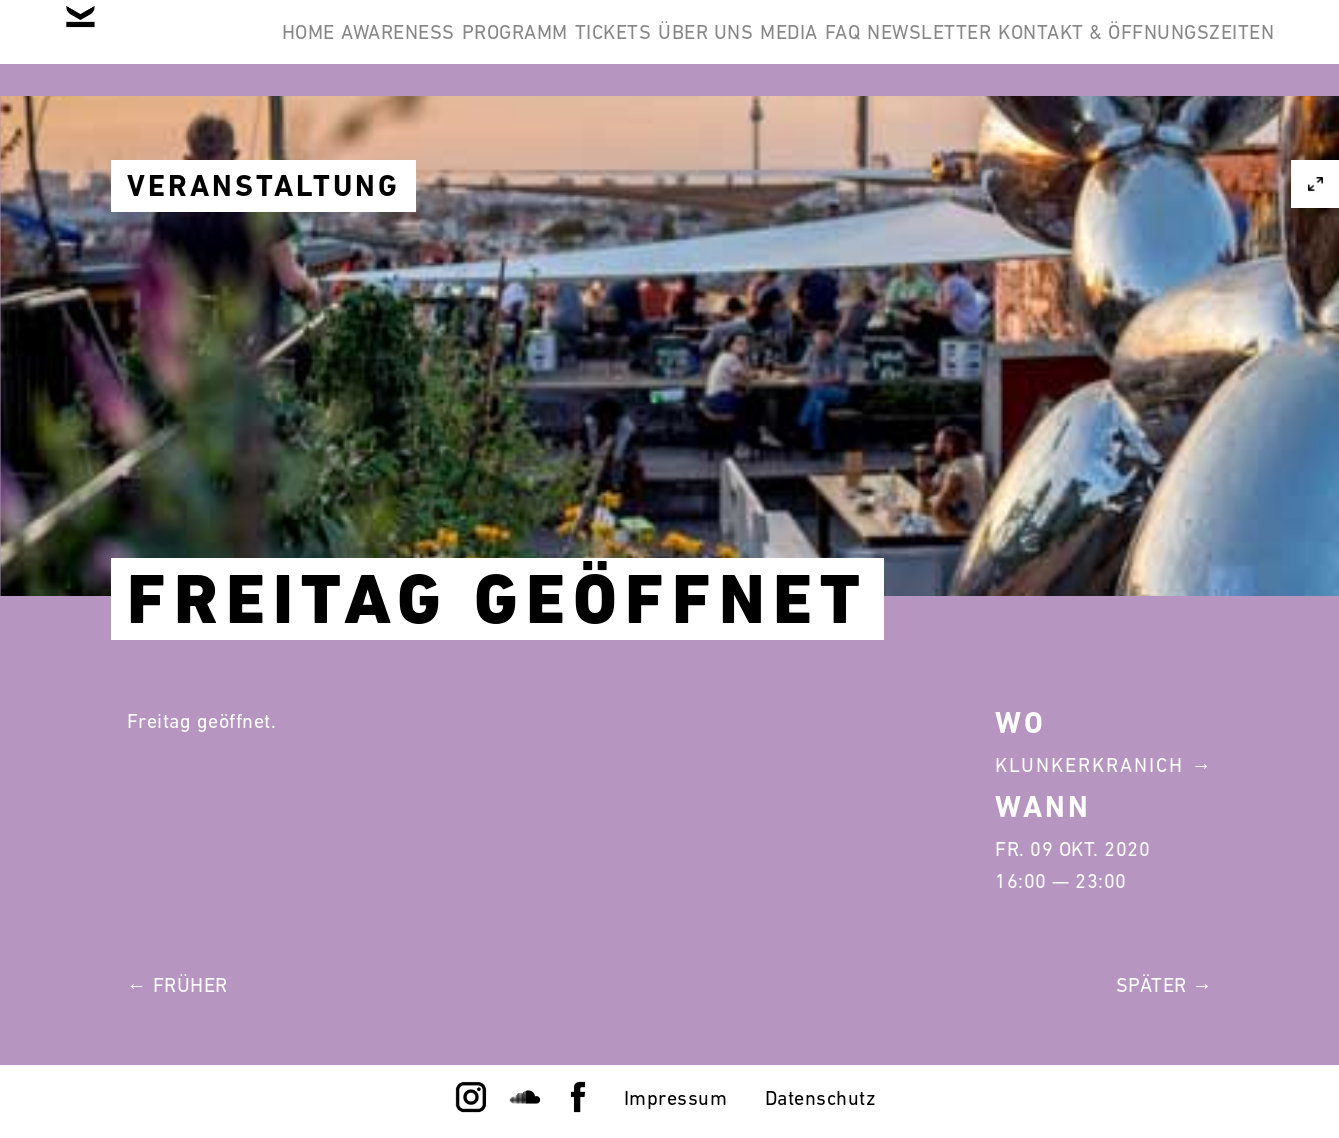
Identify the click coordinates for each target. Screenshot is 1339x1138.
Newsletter (1197, 48)
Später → (1164, 985)
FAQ (1080, 48)
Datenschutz (821, 1098)
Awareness (483, 48)
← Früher (177, 985)
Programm (630, 48)
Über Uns (882, 48)
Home (362, 48)
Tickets (759, 48)
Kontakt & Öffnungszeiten (1121, 144)
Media (996, 48)
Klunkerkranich (1089, 765)
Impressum (676, 1098)
